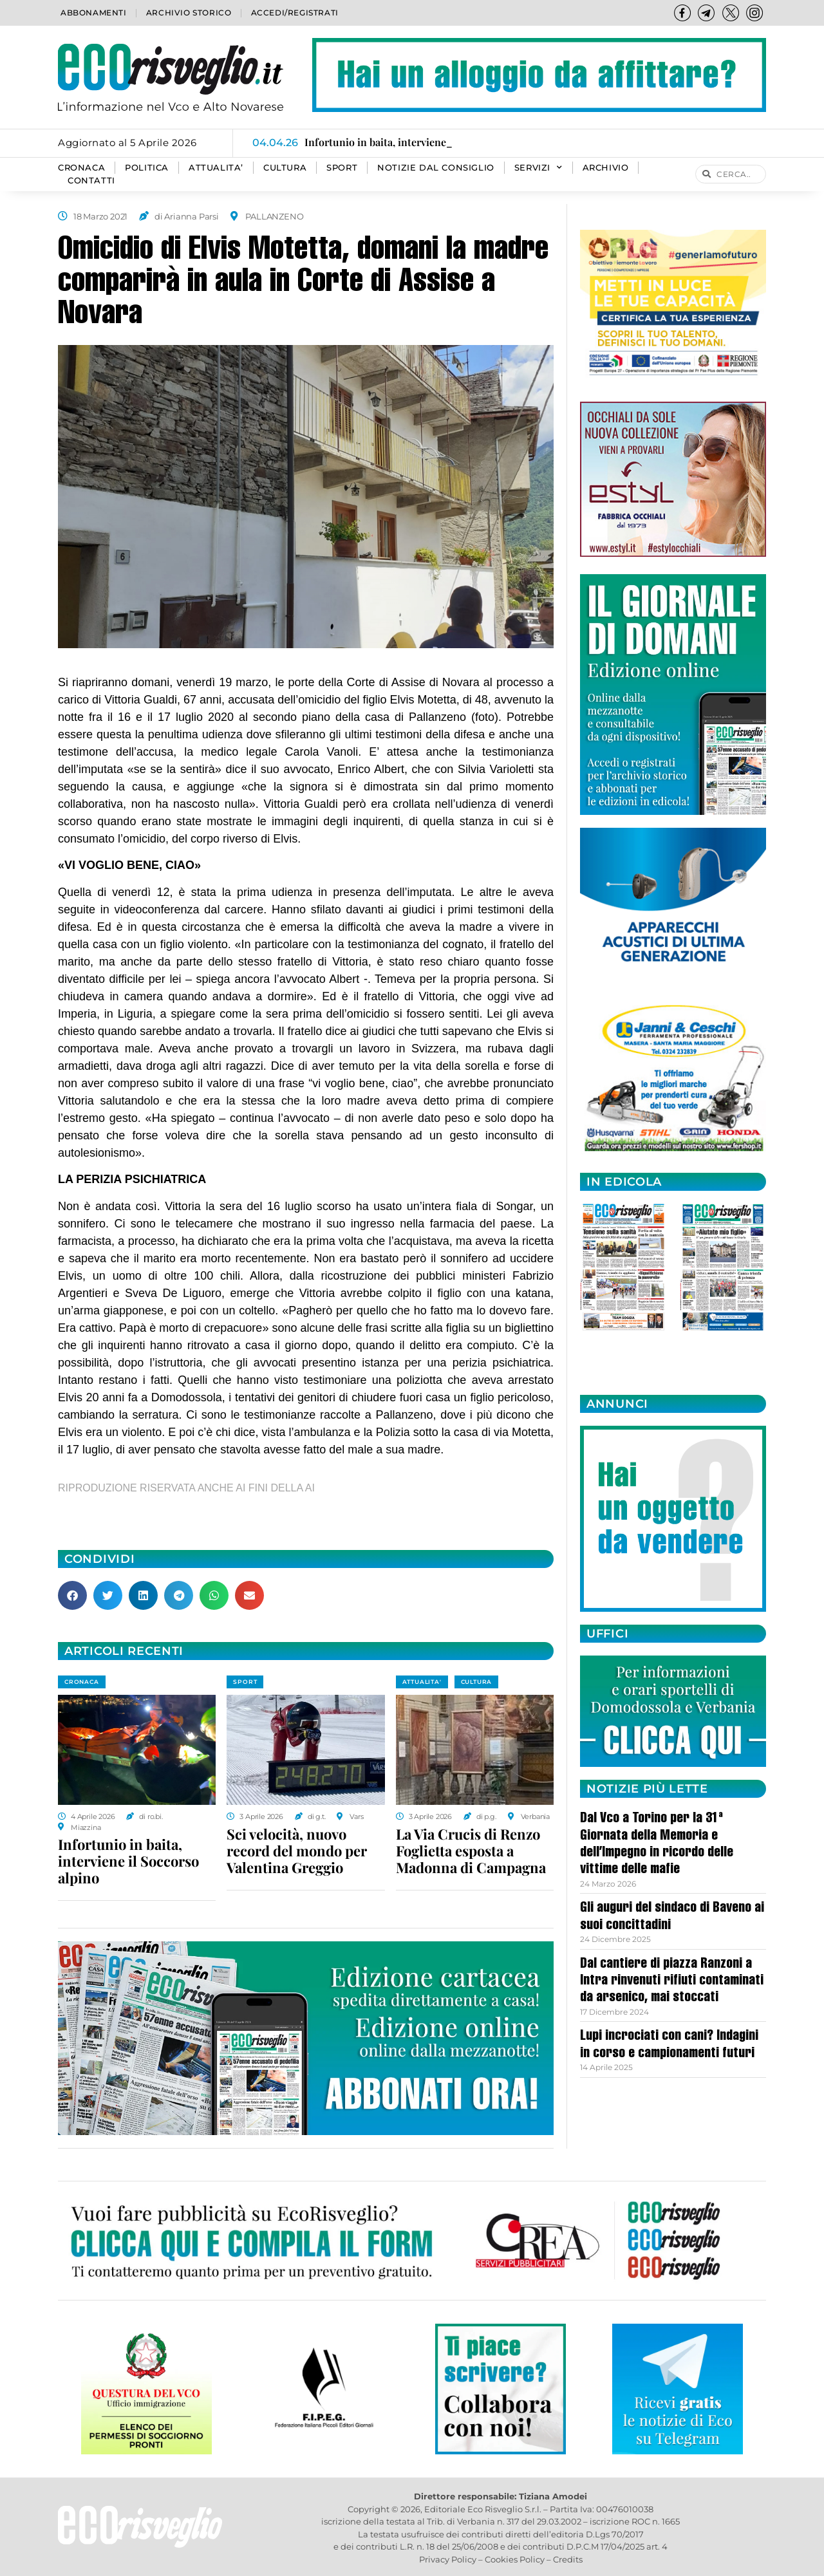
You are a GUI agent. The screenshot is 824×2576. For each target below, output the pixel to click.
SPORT (341, 168)
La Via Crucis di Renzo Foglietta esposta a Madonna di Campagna (471, 1850)
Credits (568, 2559)
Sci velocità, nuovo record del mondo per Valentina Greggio (297, 1850)
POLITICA (147, 168)
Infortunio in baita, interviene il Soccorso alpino (128, 1860)
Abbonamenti (94, 12)
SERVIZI (538, 168)
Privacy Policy (447, 2559)
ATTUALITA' (422, 1681)
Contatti (91, 180)
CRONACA (81, 168)
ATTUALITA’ (216, 168)
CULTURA (284, 168)
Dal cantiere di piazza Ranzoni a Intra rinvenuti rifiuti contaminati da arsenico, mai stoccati (671, 1981)
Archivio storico (189, 12)
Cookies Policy (515, 2559)
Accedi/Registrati (295, 12)
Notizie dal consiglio (435, 168)
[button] (72, 1595)
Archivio (606, 168)
